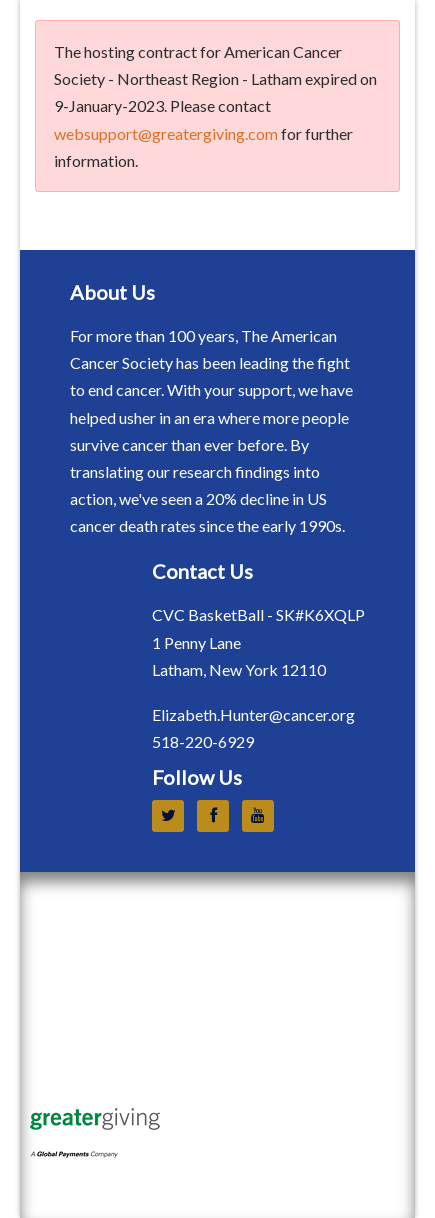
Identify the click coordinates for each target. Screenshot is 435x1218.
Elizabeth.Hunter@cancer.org (253, 714)
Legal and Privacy (116, 902)
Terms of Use (80, 1167)
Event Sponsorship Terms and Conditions (224, 934)
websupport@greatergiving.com (166, 133)
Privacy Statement (98, 1187)
